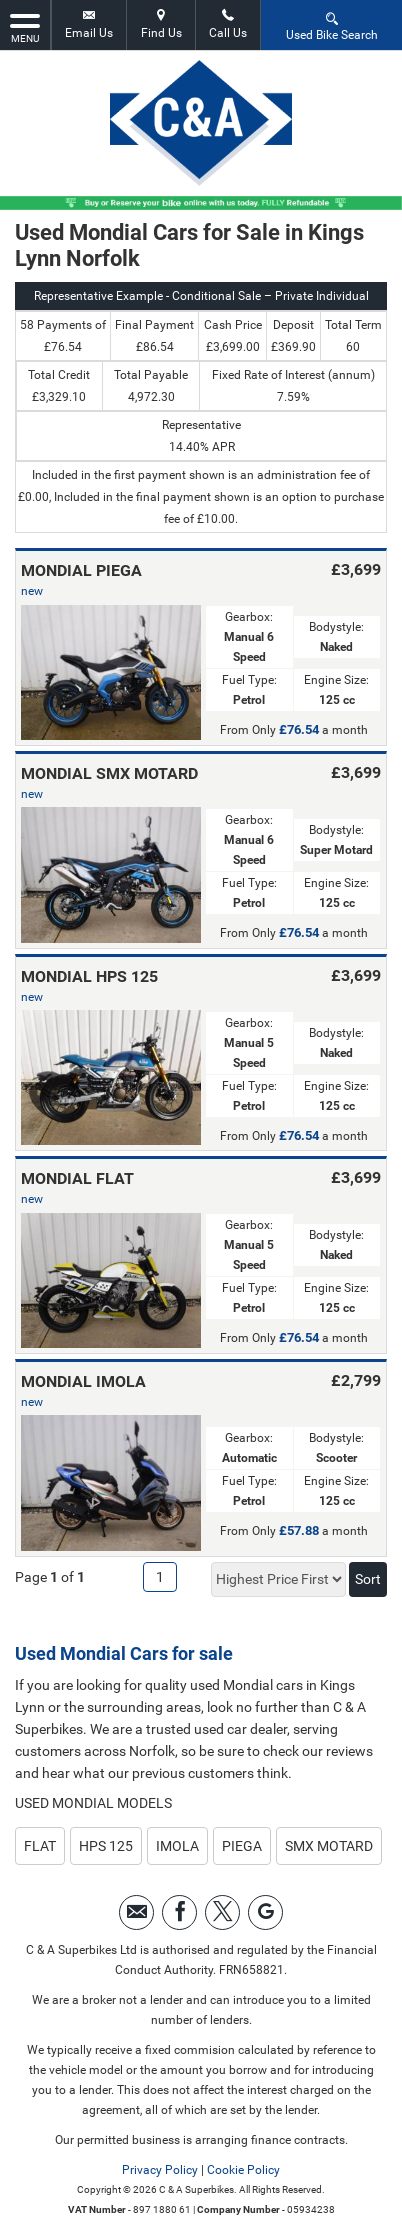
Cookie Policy (243, 2170)
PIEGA (242, 1846)
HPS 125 (106, 1846)
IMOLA (177, 1846)
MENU (25, 27)
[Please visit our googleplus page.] (265, 1912)
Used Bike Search (332, 25)
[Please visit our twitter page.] (222, 1912)
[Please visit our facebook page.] (179, 1912)
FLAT (40, 1846)
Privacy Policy (160, 2170)
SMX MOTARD (329, 1846)
